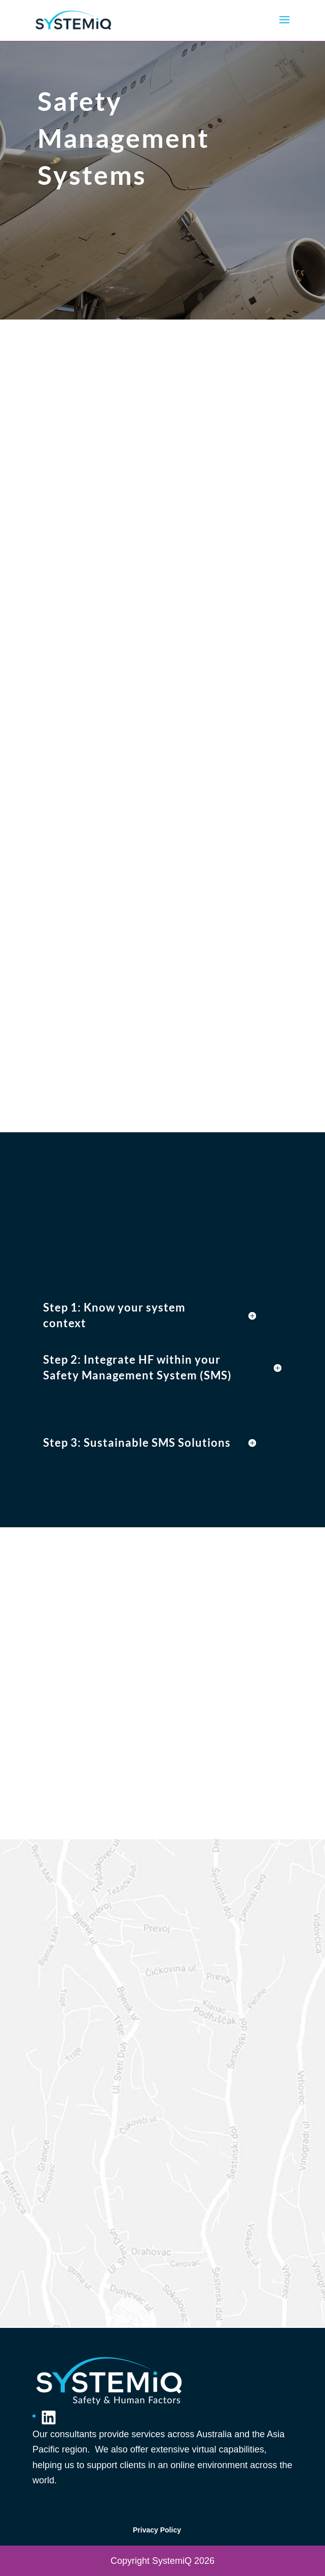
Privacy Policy (157, 2530)
